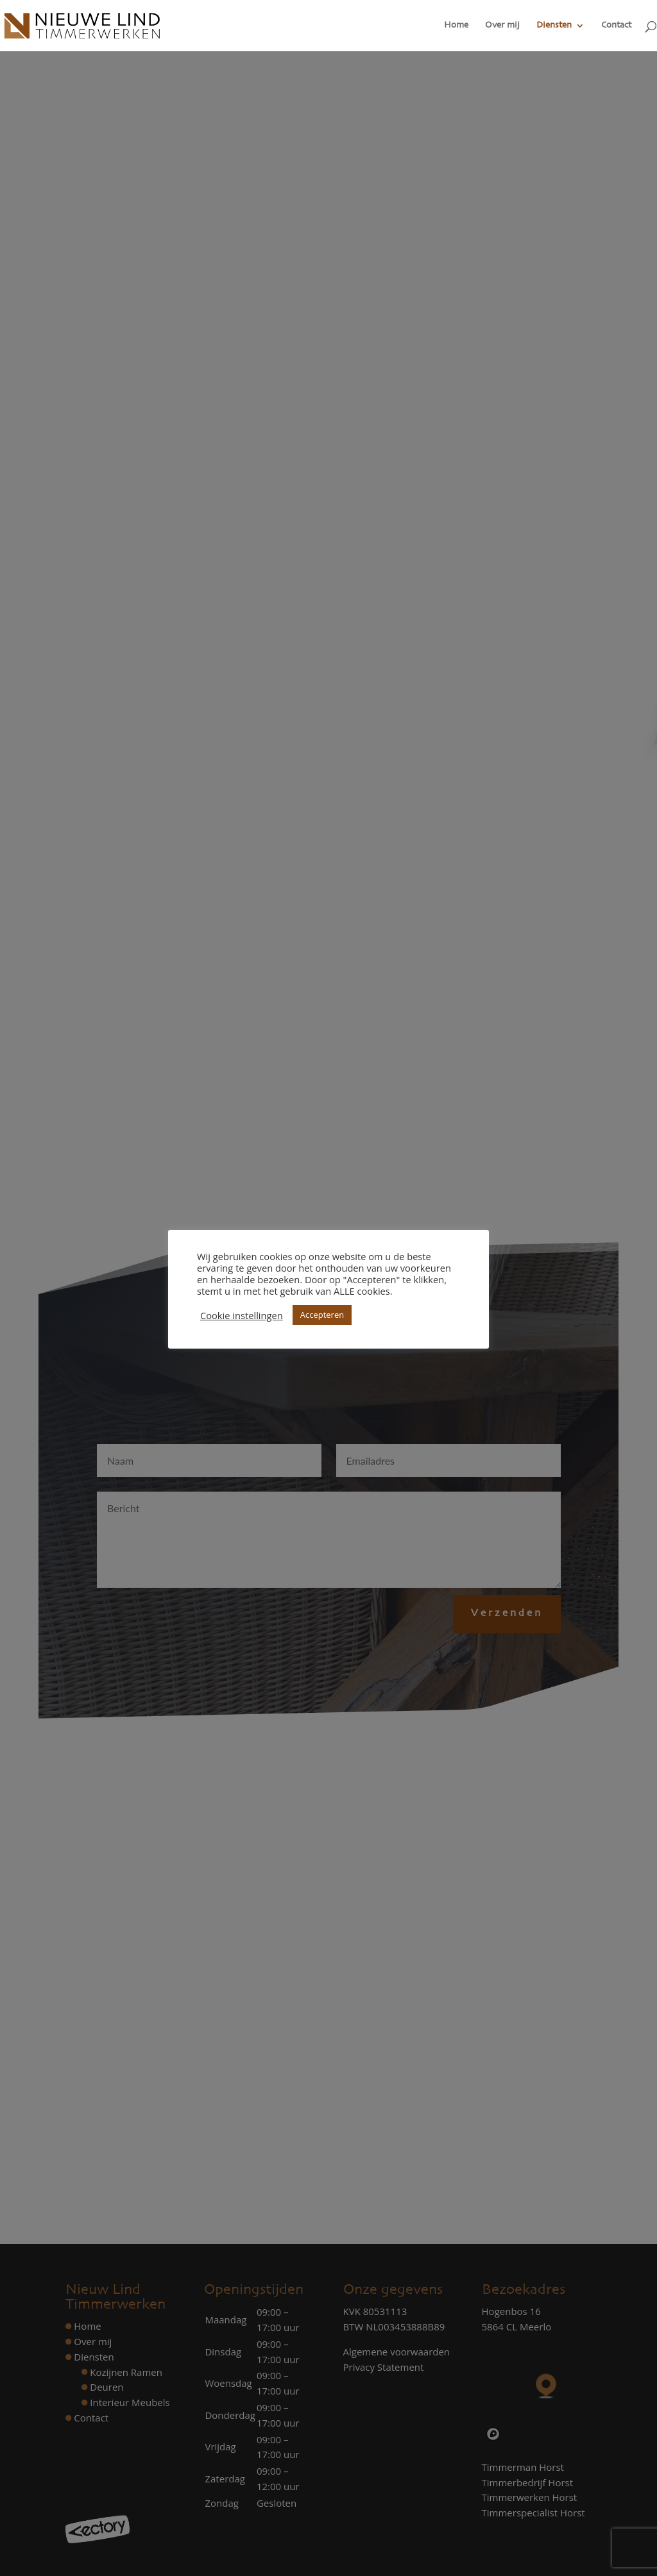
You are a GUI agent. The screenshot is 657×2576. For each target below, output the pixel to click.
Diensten (554, 26)
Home (456, 26)
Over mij (502, 26)
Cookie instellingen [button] (241, 1315)
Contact (616, 26)
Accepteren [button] (322, 1314)
